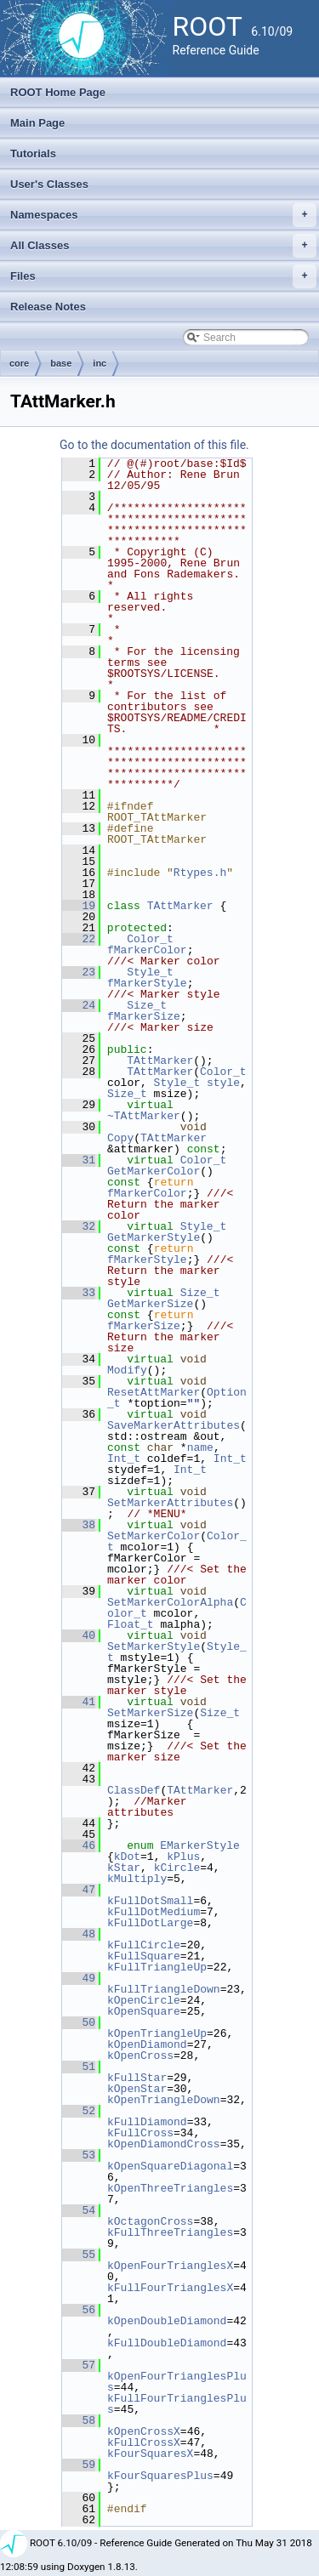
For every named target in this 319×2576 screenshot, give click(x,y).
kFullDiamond (147, 2122)
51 (78, 2066)
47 (78, 1889)
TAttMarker (180, 905)
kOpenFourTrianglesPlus (177, 2381)
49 (78, 1978)
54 (78, 2210)
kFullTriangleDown (163, 1989)
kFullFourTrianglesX (170, 2287)
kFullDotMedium (153, 1911)
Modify (127, 1370)
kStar (123, 1867)
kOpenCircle (143, 2000)
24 (78, 1005)
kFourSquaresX (150, 2453)
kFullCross (140, 2133)
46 (78, 1845)
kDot (127, 1856)
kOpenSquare (143, 2011)
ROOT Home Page (57, 92)
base (60, 363)
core (19, 363)
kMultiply (137, 1878)
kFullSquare (143, 1956)
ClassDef (133, 1790)
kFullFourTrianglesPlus (177, 2404)
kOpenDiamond (147, 2044)
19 (78, 905)
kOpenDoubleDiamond (166, 2321)
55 (78, 2254)
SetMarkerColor (153, 1536)
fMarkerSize (143, 1016)
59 (78, 2464)
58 (78, 2420)
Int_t (123, 1458)
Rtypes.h (200, 872)
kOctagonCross (150, 2221)
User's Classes (49, 184)
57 (78, 2365)
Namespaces (163, 215)
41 (78, 1701)
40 (78, 1635)
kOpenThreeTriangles (170, 2188)
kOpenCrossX (143, 2431)
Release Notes (48, 306)
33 (78, 1292)
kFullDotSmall (150, 1900)
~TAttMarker (143, 1115)
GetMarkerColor (153, 1171)
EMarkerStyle (200, 1845)
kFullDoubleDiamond (166, 2343)
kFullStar (137, 2077)
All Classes (163, 246)
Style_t (150, 972)
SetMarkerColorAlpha (170, 1602)
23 (78, 972)
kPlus (183, 1856)
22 (78, 939)
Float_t (130, 1624)
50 (78, 2022)
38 (78, 1525)
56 (78, 2309)
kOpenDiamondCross (163, 2144)
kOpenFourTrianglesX (170, 2265)
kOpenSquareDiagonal (170, 2166)
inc (99, 363)
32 (78, 1226)
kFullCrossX (143, 2442)
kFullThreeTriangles (170, 2232)
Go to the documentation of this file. (154, 445)
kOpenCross (140, 2055)
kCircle (177, 1867)
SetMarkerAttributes (170, 1502)
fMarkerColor (147, 950)
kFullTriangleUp (157, 1967)
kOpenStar (137, 2088)
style (223, 1082)
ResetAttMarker (153, 1392)
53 (78, 2155)
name (200, 1447)
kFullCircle (143, 1945)
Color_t (150, 939)
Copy (120, 1138)
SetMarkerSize (150, 1712)
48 (78, 1934)
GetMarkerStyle (153, 1237)
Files (163, 276)
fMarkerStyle (147, 983)
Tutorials (33, 153)
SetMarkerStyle (153, 1646)
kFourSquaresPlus (160, 2475)
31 (78, 1160)
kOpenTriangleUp (157, 2033)
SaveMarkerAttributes (173, 1425)
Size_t (147, 1005)
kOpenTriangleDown (163, 2099)
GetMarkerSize (150, 1303)
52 (78, 2110)
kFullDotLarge (150, 1923)
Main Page (37, 123)
